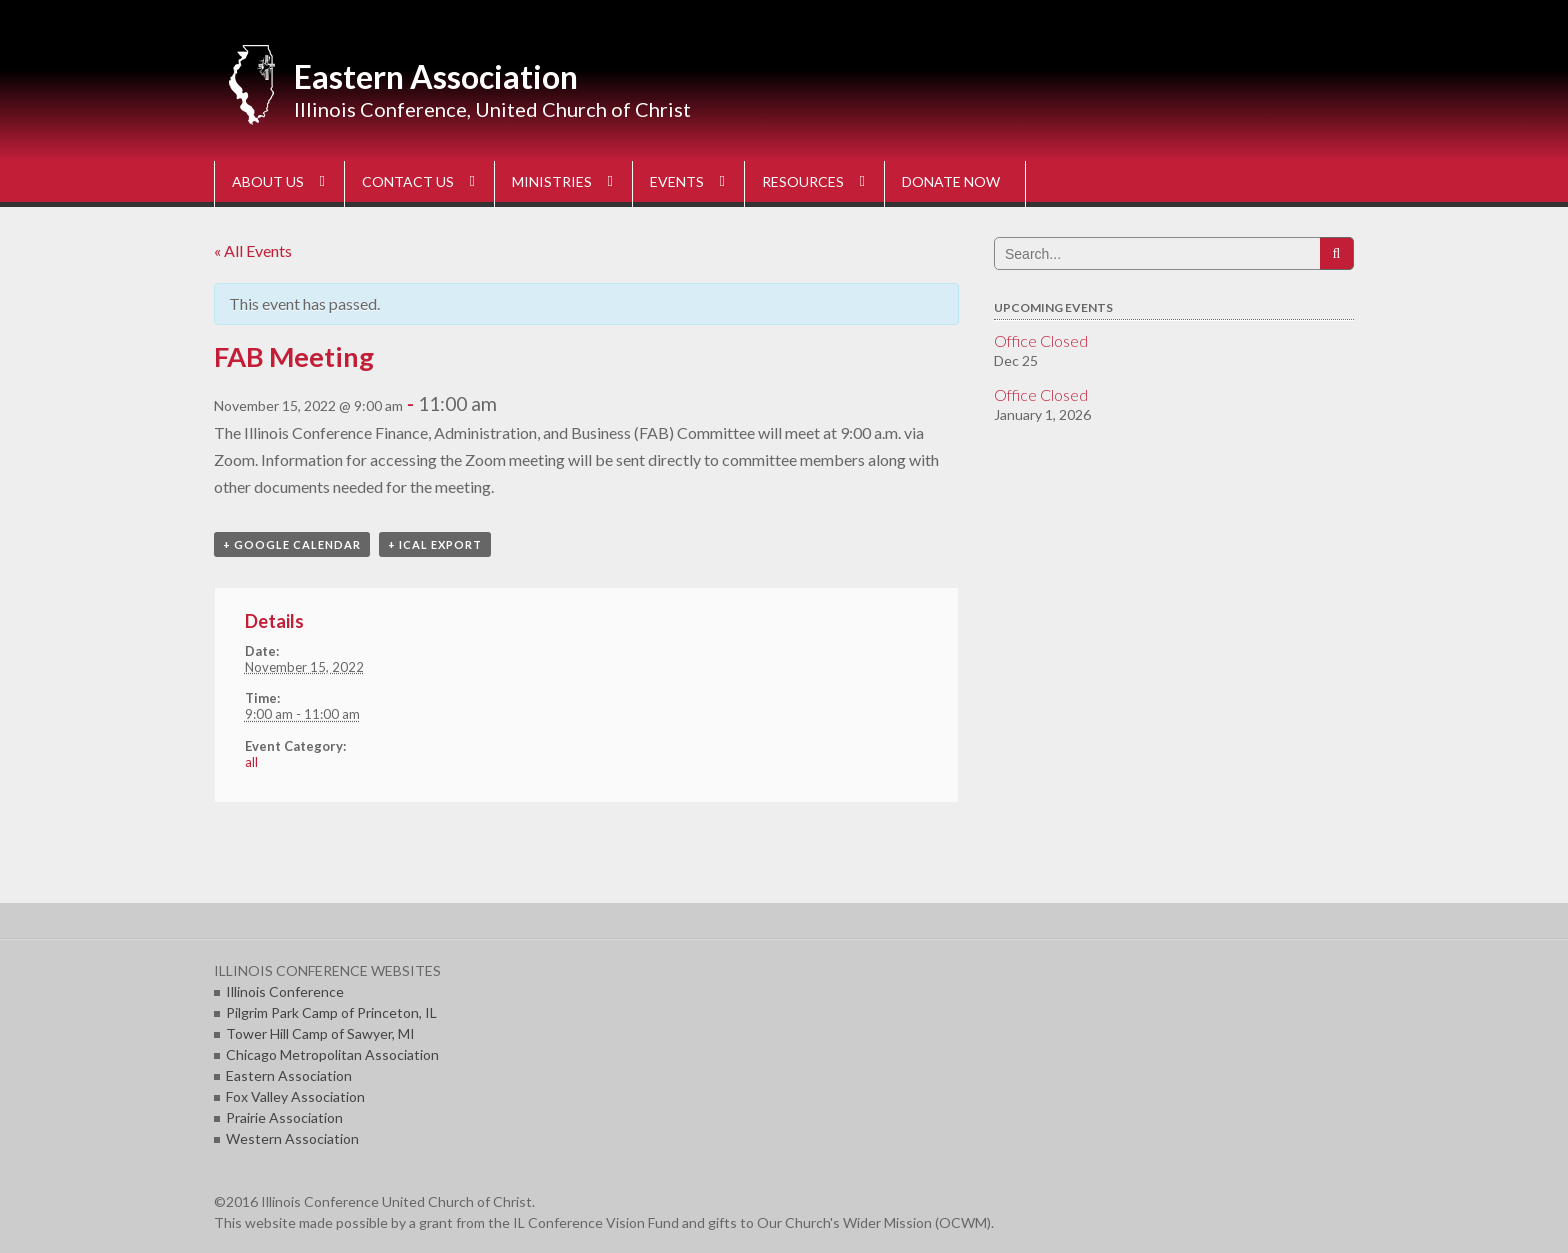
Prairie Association (284, 1117)
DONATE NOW (951, 181)
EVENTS (677, 181)
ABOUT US (268, 181)
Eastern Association (436, 76)
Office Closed (1041, 340)
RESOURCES (803, 181)
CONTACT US (408, 181)
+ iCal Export (435, 544)
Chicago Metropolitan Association (332, 1054)
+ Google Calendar (292, 544)
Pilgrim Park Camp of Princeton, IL (331, 1012)
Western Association (292, 1138)
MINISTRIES (552, 181)
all (251, 762)
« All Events (253, 250)
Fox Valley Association (295, 1096)
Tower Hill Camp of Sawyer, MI (320, 1033)
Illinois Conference (285, 991)
